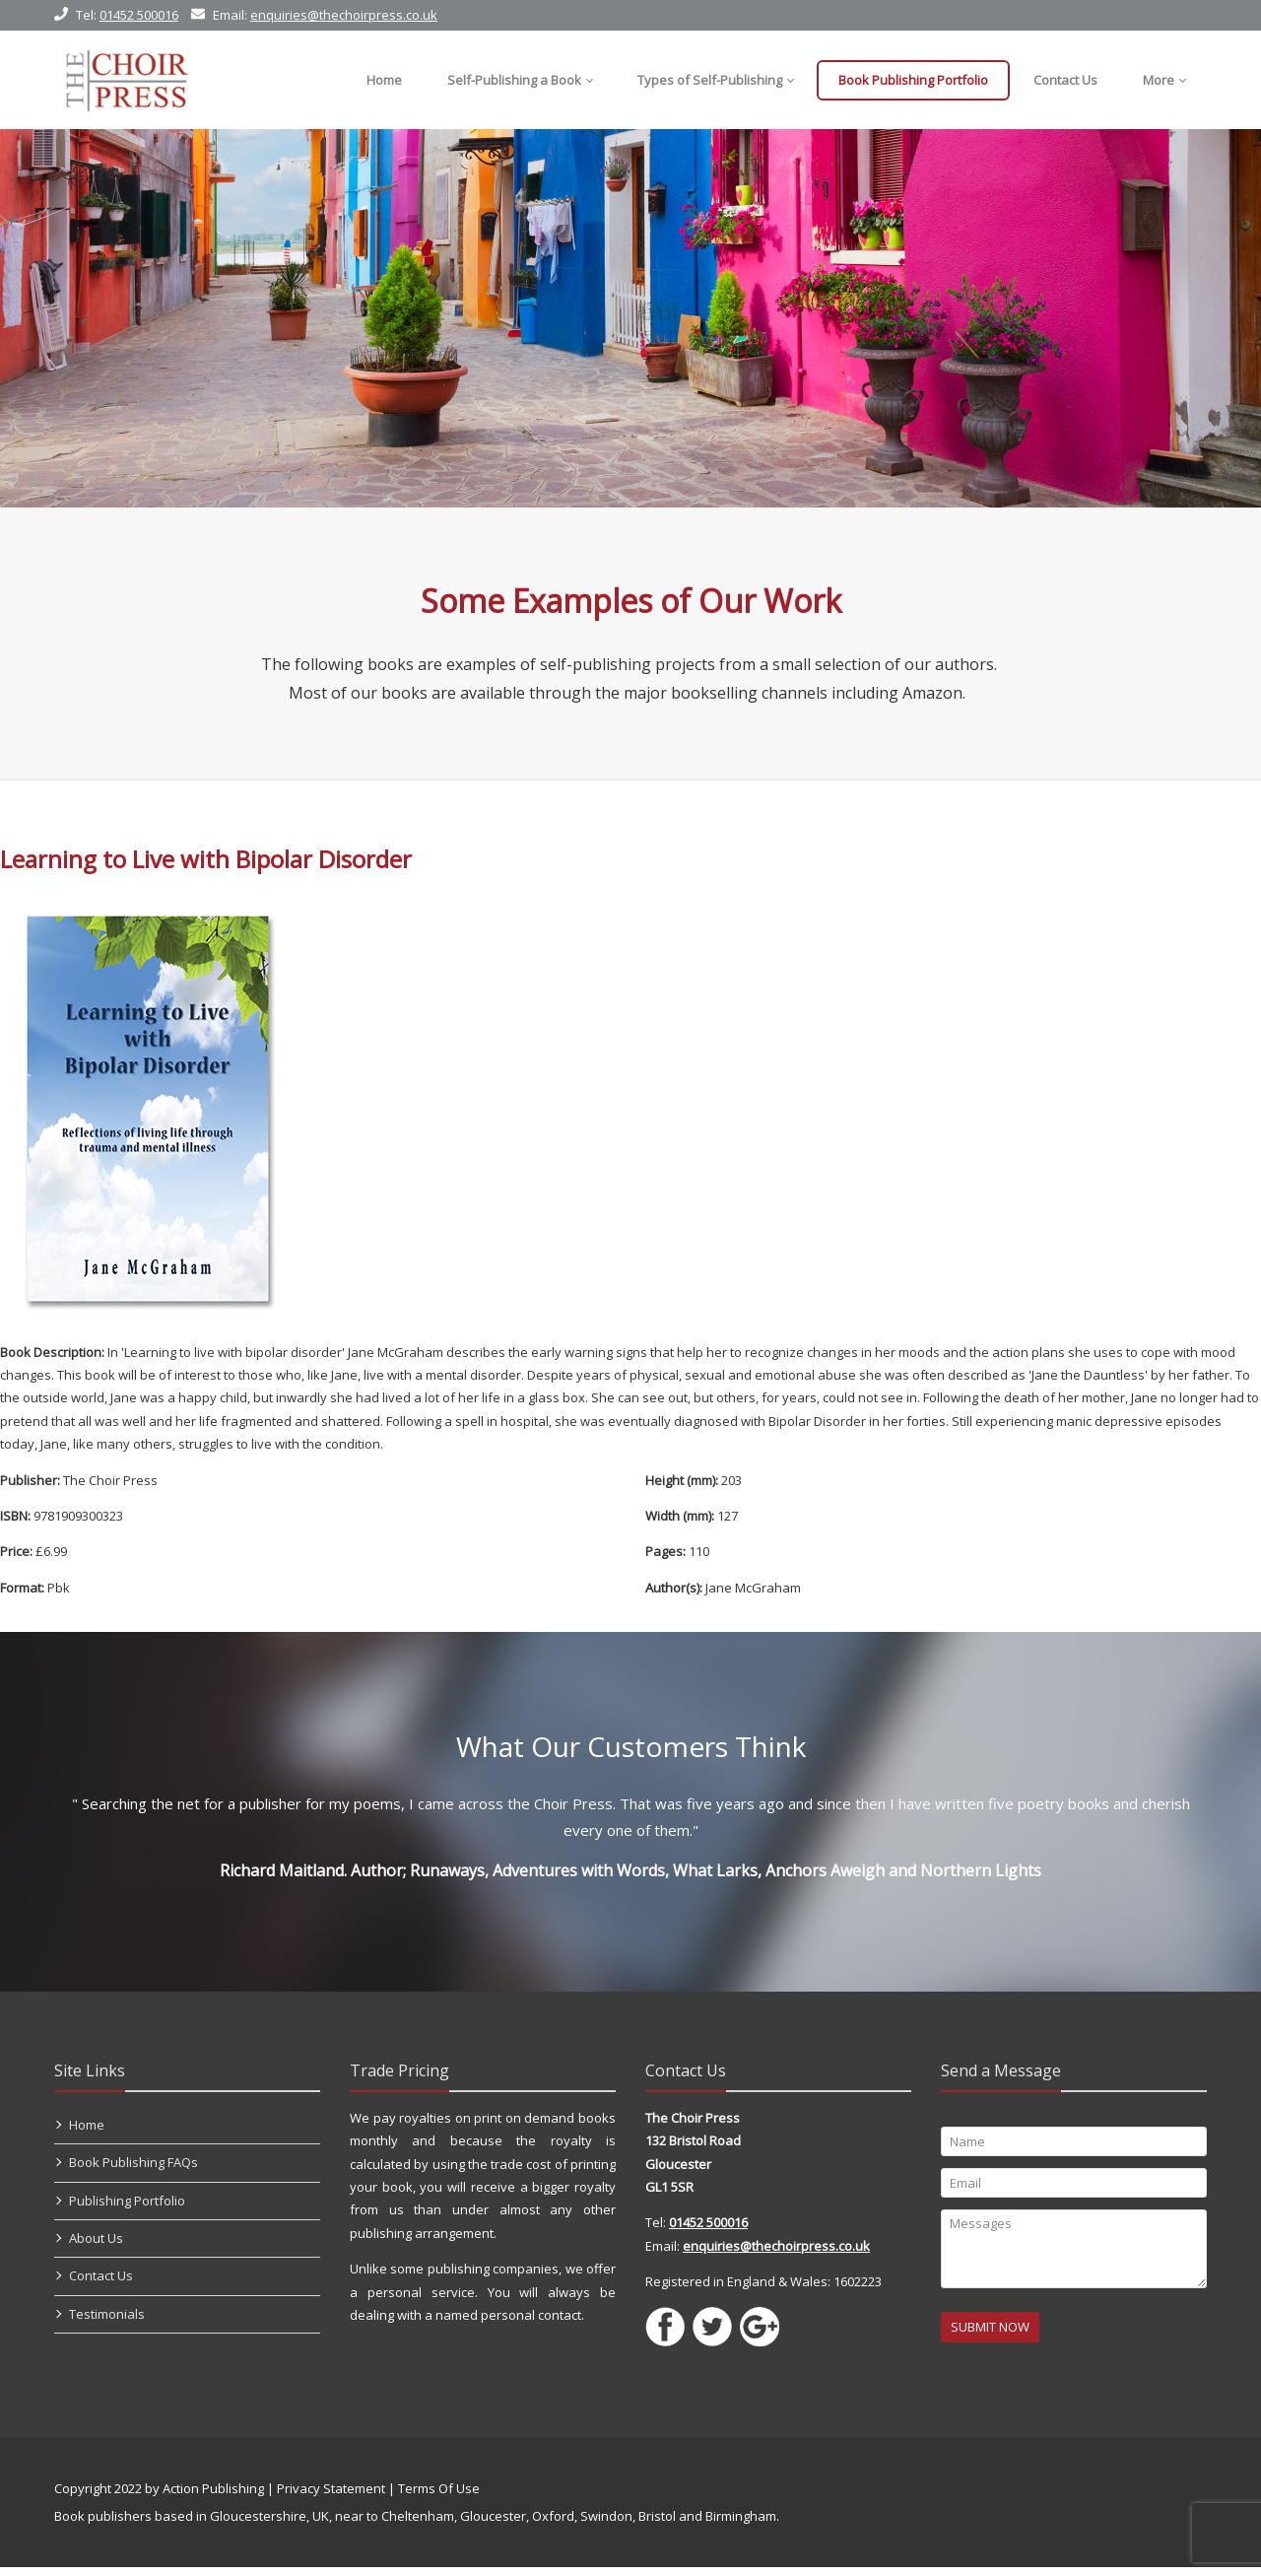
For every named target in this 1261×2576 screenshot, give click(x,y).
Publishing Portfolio (127, 2209)
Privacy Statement (331, 2497)
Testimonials (107, 2323)
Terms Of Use (439, 2497)
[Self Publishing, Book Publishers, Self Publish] (126, 80)
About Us (96, 2247)
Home (86, 2133)
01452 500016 (139, 15)
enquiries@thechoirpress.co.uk (343, 15)
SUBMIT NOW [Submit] (990, 2335)
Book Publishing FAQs (133, 2171)
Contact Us (101, 2284)
